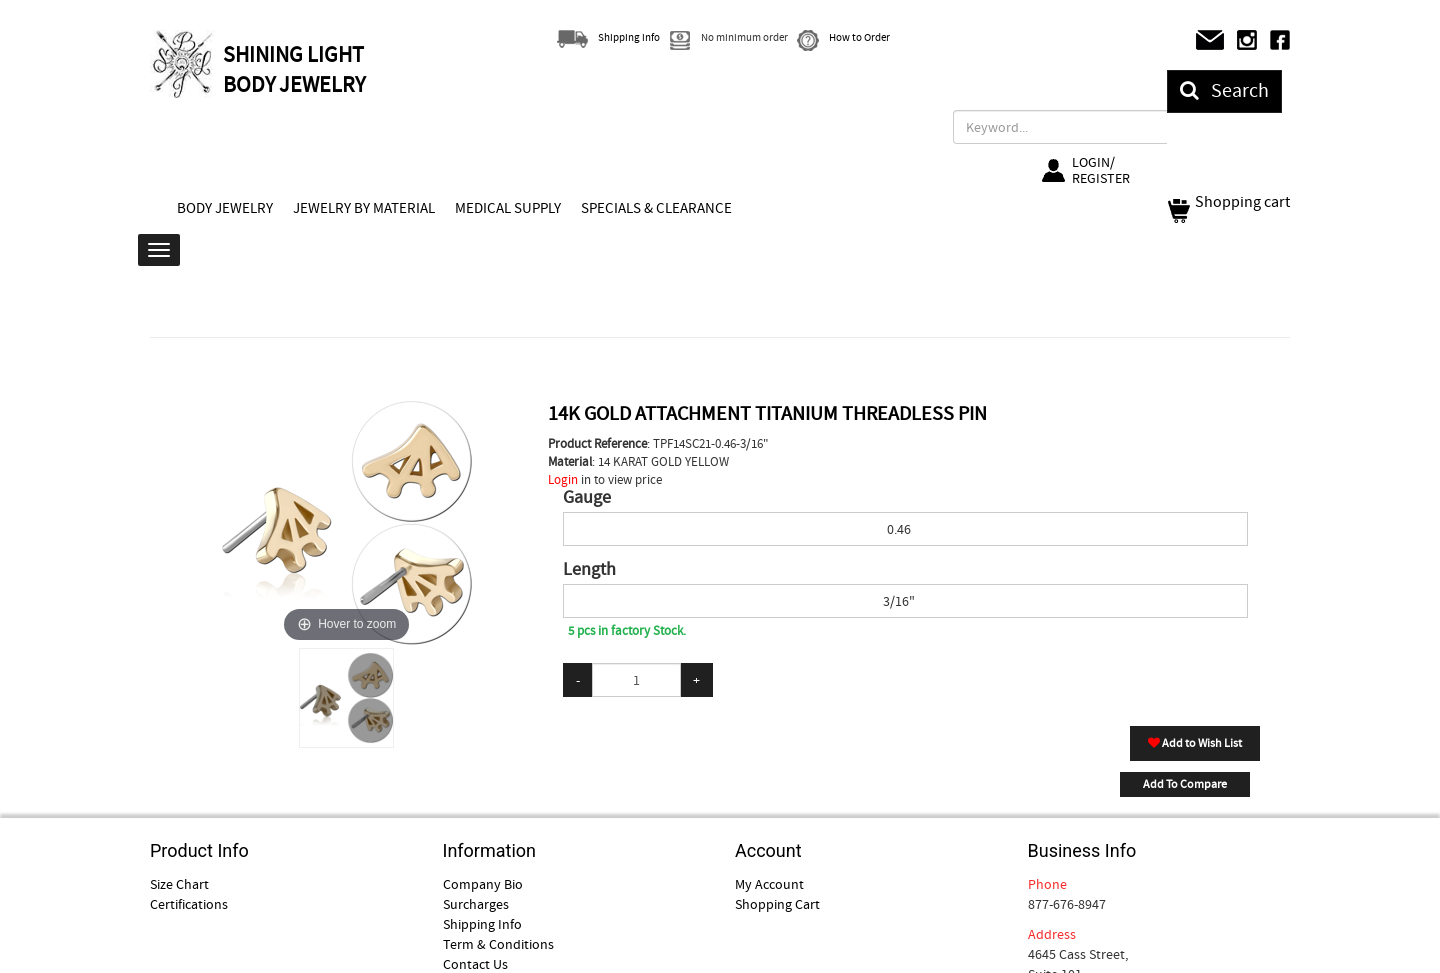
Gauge (587, 498)
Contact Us (475, 964)
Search (1224, 90)
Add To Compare (1185, 784)
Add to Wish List (1195, 743)
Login (563, 479)
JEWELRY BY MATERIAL (364, 208)
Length (589, 570)
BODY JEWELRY (225, 208)
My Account (769, 884)
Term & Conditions (498, 944)
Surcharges (476, 904)
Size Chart (179, 884)
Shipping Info (482, 924)
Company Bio (483, 884)
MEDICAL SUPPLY (508, 208)
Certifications (189, 904)
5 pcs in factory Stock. (627, 630)
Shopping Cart (777, 904)
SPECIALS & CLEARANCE (656, 208)
